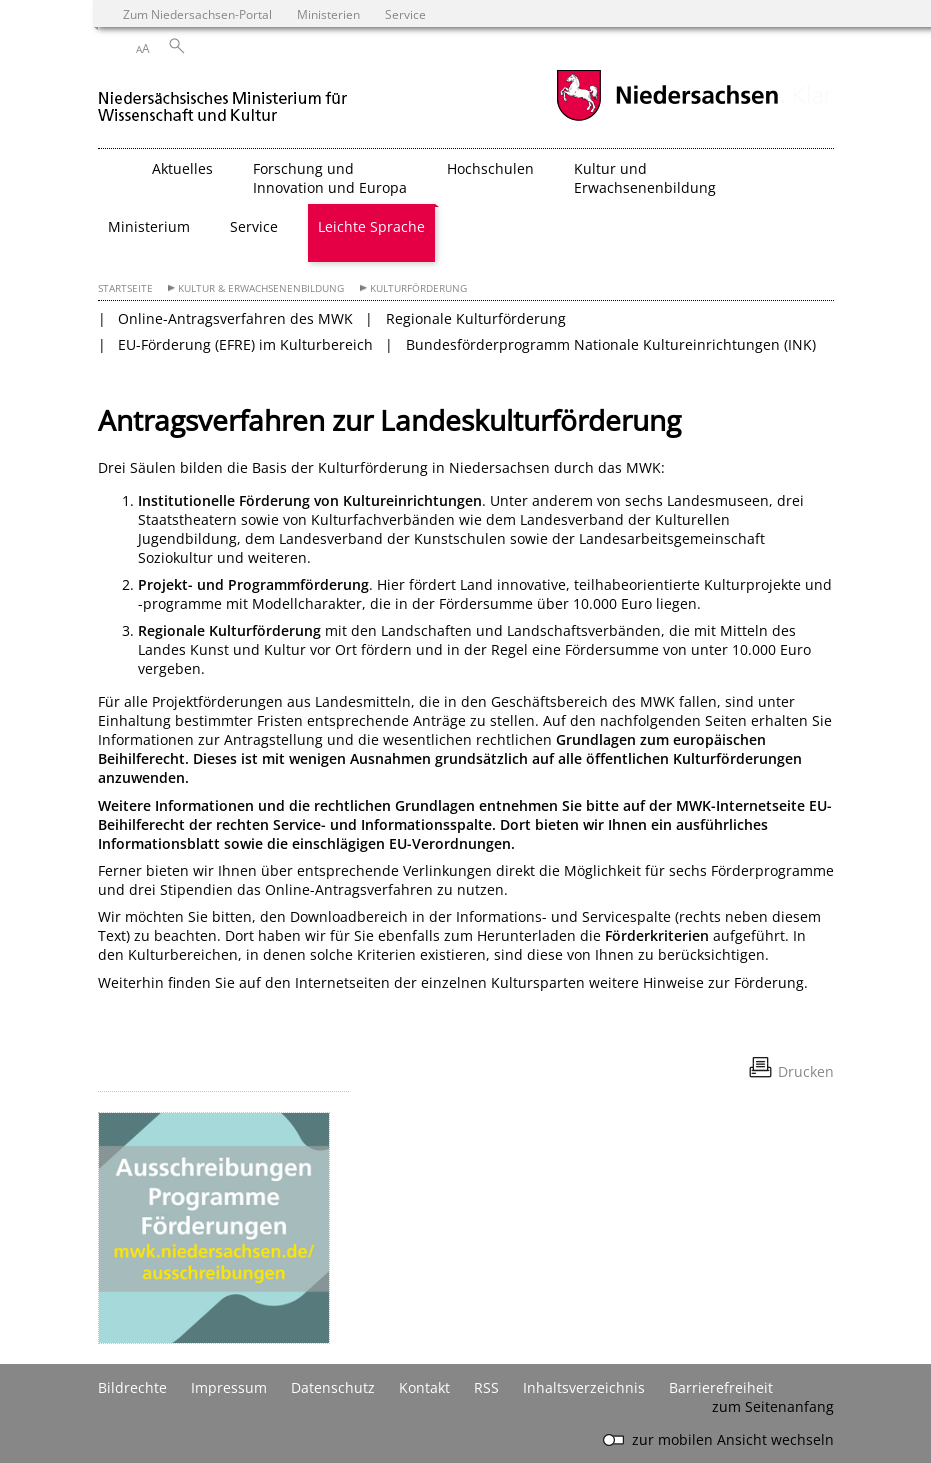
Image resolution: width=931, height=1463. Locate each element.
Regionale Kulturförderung (476, 318)
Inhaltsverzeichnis (584, 1387)
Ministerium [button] (149, 226)
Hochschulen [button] (490, 168)
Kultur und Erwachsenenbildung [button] (645, 178)
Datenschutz (333, 1387)
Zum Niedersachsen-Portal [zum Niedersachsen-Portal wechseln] (197, 14)
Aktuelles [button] (182, 168)
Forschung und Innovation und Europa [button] (330, 178)
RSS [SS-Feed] (486, 1387)
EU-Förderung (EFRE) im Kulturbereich (245, 344)
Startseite (125, 288)
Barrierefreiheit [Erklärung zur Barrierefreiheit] (721, 1387)
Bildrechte (132, 1387)
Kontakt (424, 1387)
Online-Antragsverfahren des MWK (235, 318)
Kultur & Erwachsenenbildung (261, 288)
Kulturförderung (418, 288)
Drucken (806, 1071)
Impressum (229, 1387)
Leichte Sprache (371, 226)
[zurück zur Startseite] (223, 98)
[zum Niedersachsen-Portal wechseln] (667, 118)
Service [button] (254, 226)
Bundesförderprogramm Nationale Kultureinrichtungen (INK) (611, 344)
